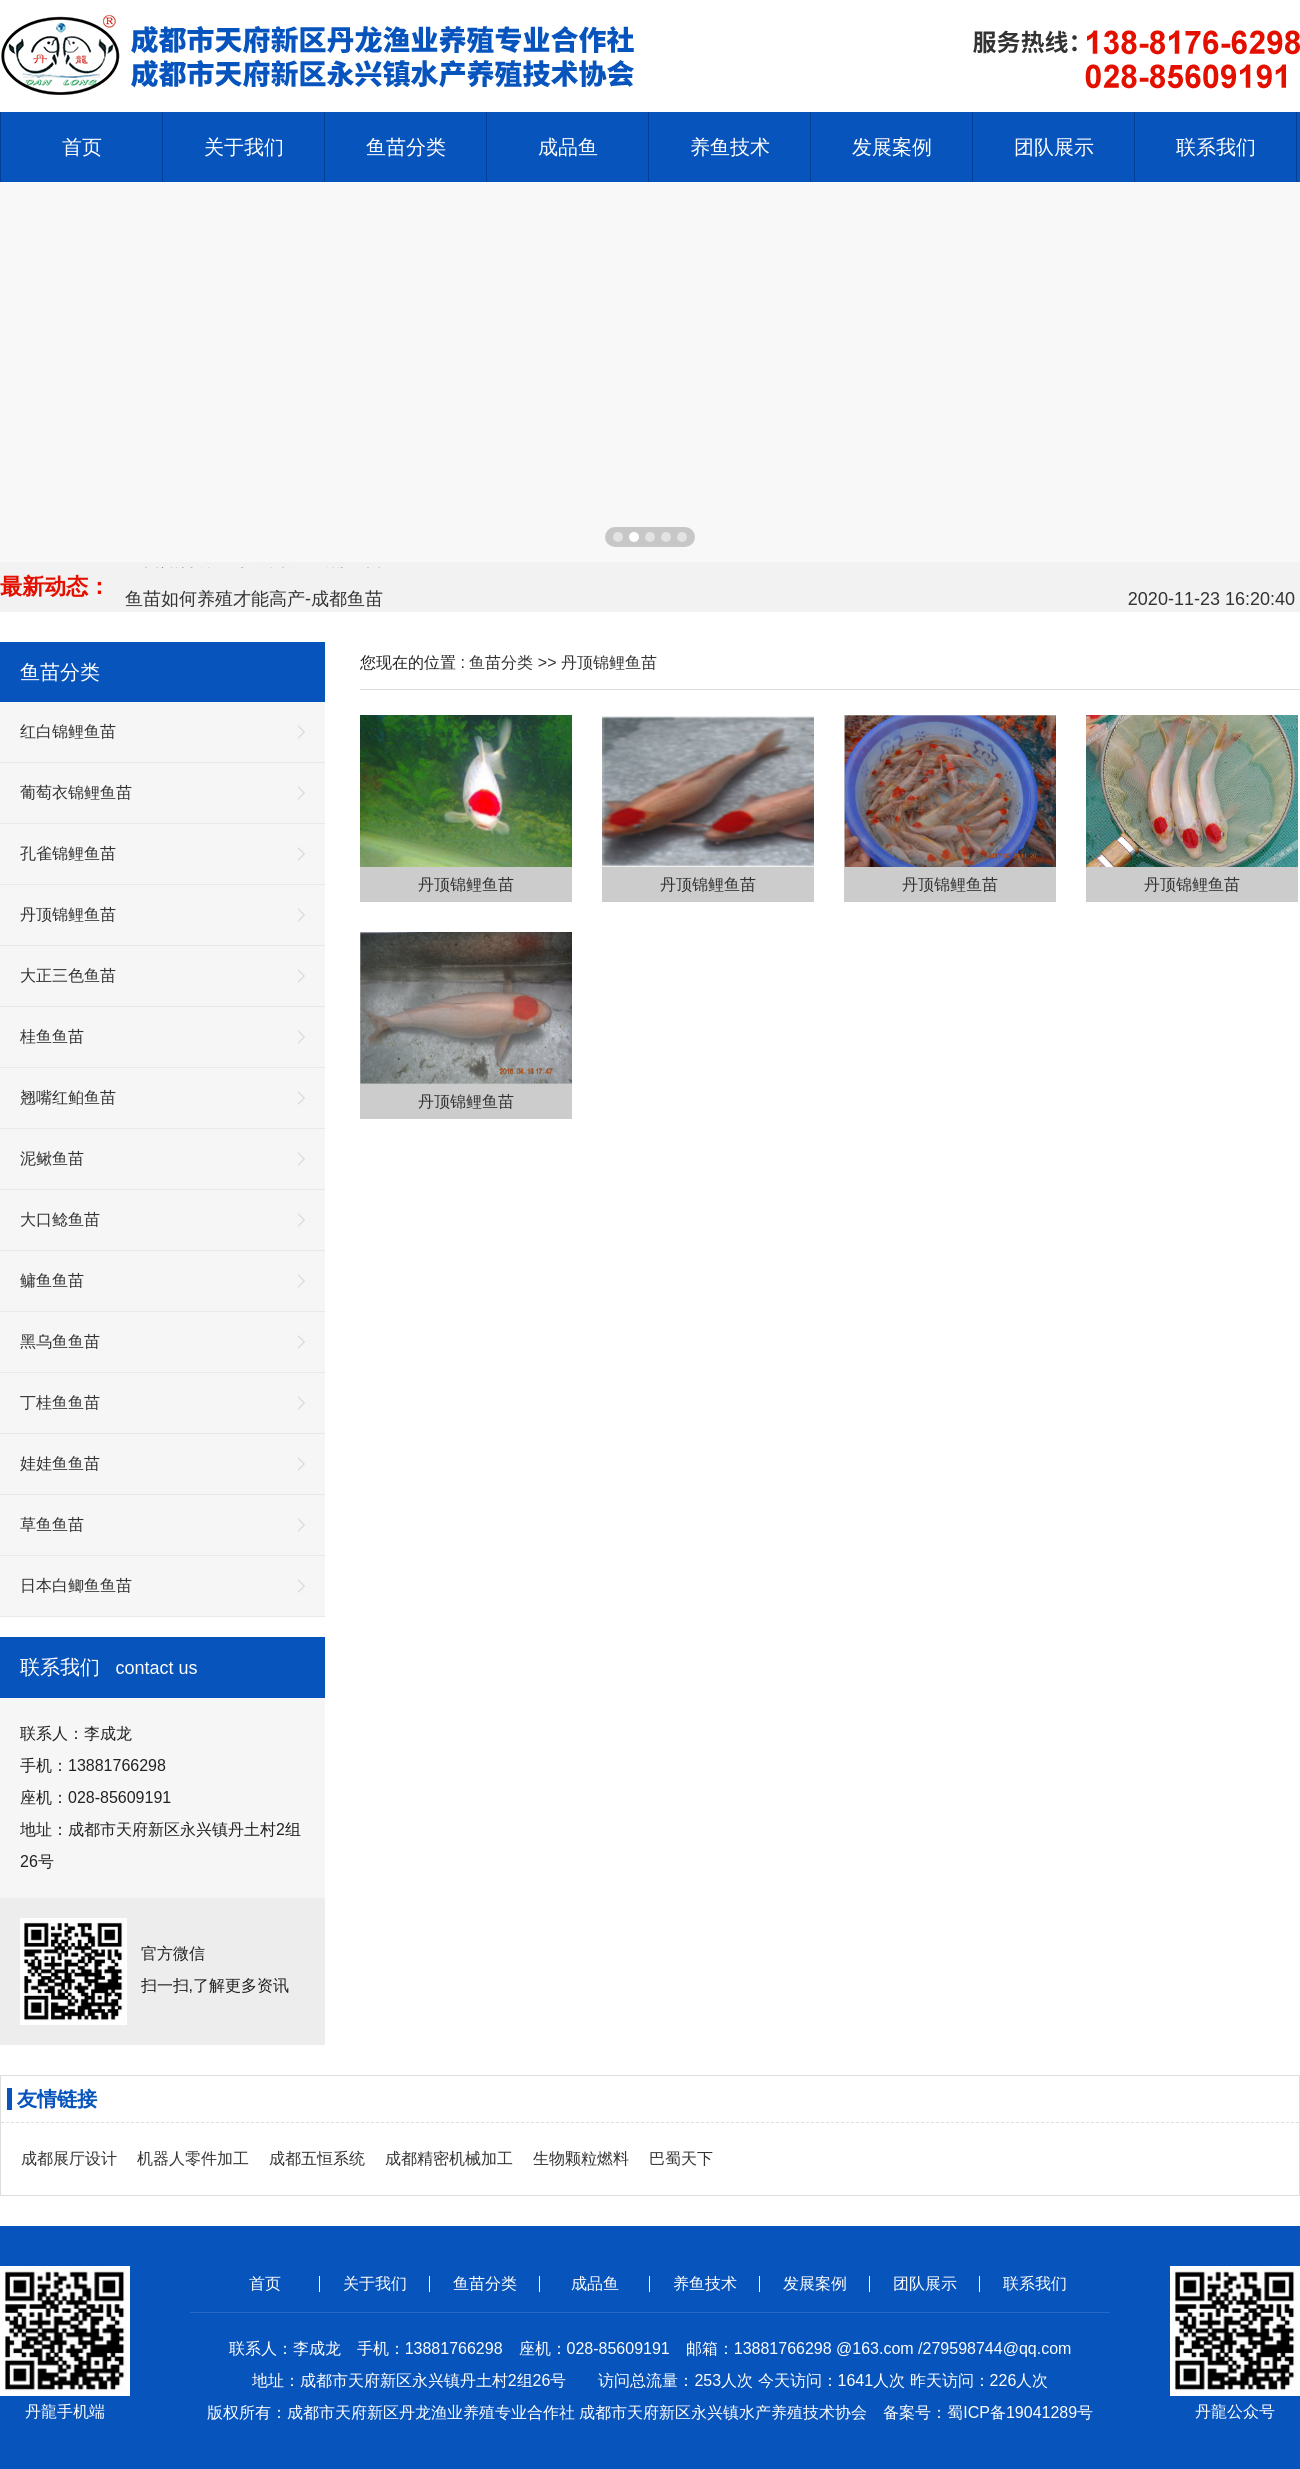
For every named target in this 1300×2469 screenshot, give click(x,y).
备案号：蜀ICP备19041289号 (988, 2412)
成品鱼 (595, 2283)
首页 (82, 147)
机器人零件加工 (193, 2158)
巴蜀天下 (681, 2158)
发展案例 (815, 2283)
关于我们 (375, 2283)
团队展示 (925, 2283)
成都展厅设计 (69, 2158)
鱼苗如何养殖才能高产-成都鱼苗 (254, 601)
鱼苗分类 (485, 2283)
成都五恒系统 (317, 2158)
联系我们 (1035, 2283)
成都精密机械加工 (449, 2158)
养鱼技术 (705, 2283)
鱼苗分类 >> (515, 662)
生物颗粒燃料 (581, 2158)
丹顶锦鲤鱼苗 (609, 662)
